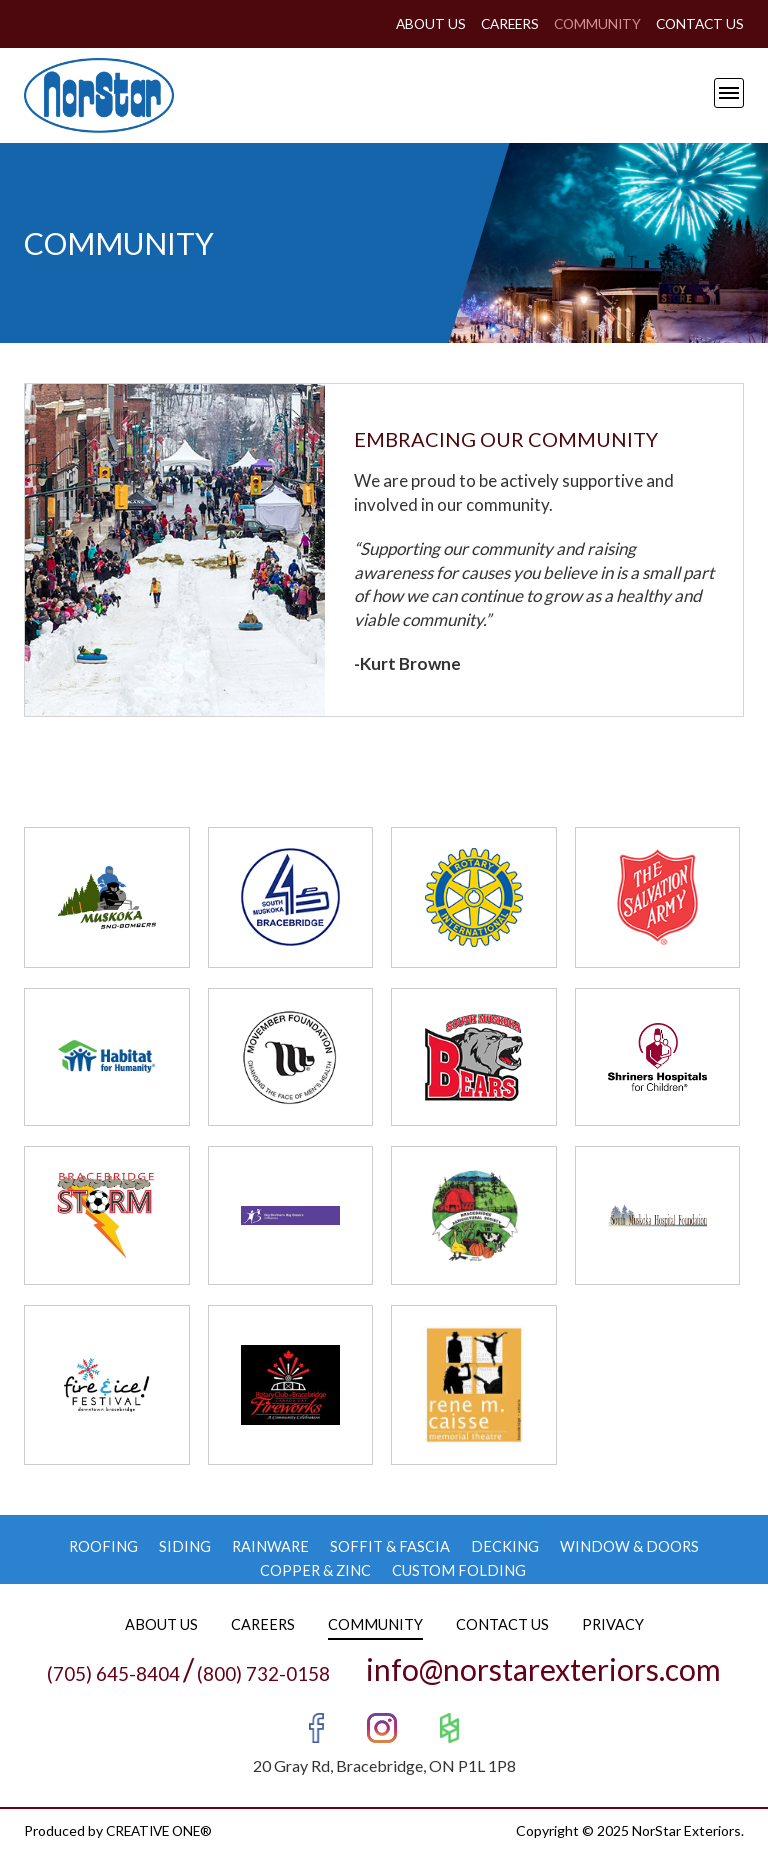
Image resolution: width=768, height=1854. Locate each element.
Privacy (613, 1623)
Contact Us (698, 23)
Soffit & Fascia (391, 1546)
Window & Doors (631, 1546)
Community (592, 23)
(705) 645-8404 (113, 1672)
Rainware (270, 1546)
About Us (419, 23)
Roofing (102, 1546)
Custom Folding (460, 1570)
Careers (501, 23)
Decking (506, 1546)
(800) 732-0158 (263, 1672)
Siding (184, 1546)
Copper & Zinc (315, 1570)
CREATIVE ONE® (163, 1829)
